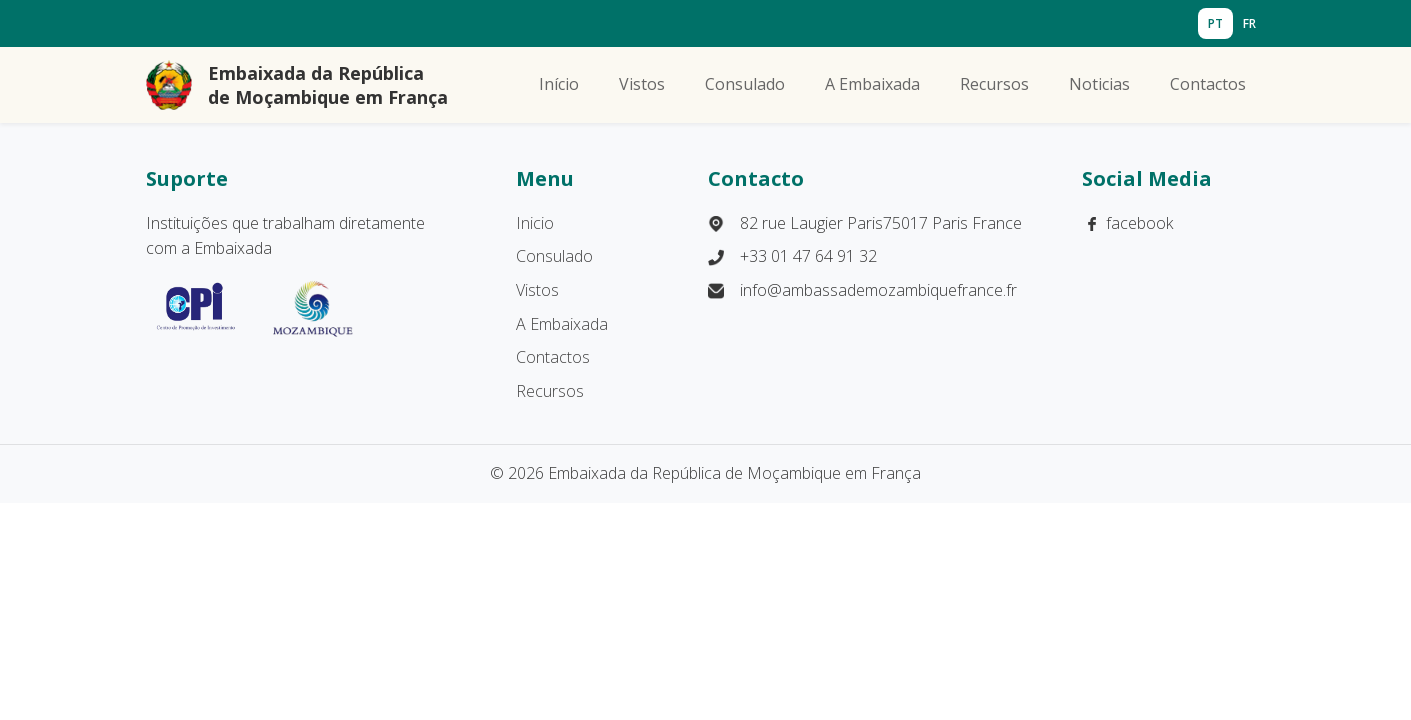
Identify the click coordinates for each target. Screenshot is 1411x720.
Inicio (535, 223)
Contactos (1208, 84)
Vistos (642, 84)
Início (559, 84)
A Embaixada (872, 84)
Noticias (1099, 84)
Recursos (994, 84)
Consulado (745, 84)
